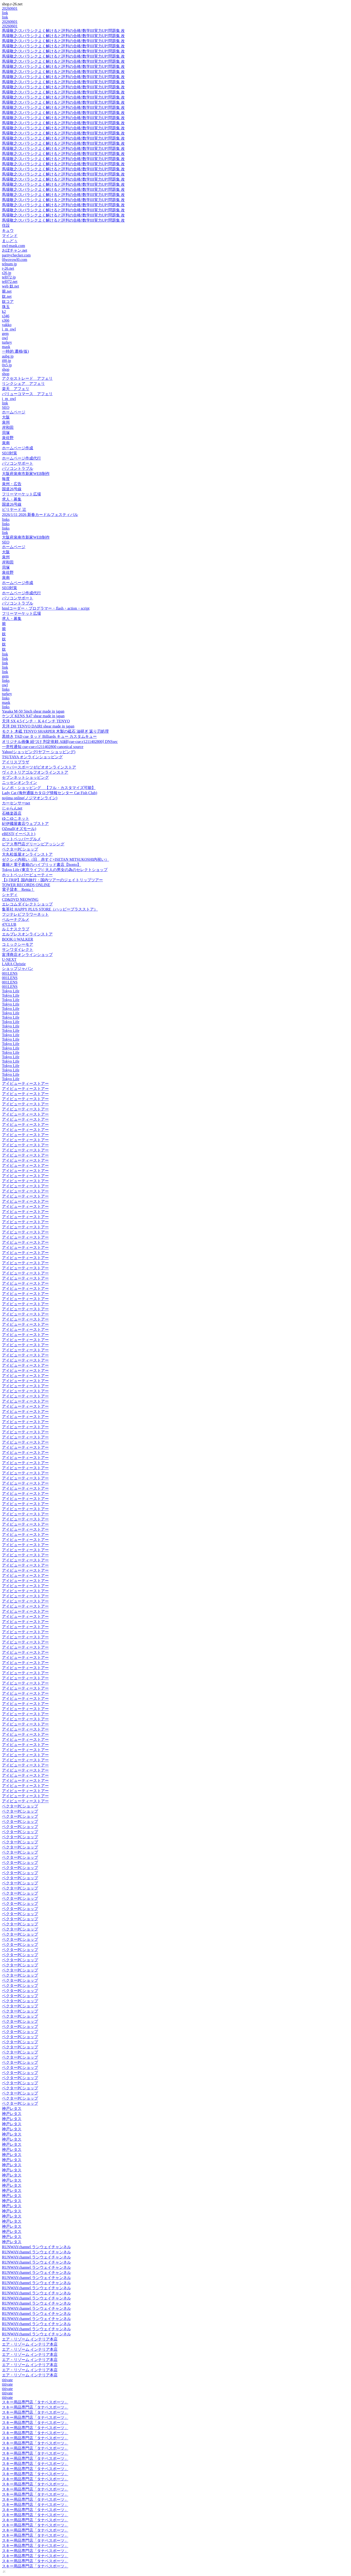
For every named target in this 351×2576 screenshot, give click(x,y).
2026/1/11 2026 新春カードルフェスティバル (40, 515)
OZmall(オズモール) (19, 829)
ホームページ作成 (17, 448)
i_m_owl (9, 329)
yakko (6, 325)
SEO (5, 407)
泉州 (6, 422)
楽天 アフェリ (15, 389)
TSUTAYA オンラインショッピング (32, 757)
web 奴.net (10, 286)
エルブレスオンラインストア (27, 934)
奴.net (7, 296)
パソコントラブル (17, 468)
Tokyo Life (10, 991)
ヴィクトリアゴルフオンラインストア (35, 772)
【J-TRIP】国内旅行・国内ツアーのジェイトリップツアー (52, 880)
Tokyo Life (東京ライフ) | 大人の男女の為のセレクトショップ (54, 870)
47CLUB (9, 924)
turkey (7, 342)
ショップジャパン (17, 968)
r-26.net (8, 268)
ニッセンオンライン (19, 782)
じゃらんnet (12, 808)
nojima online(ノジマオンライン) (29, 798)
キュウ (8, 230)
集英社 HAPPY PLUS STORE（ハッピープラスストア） (50, 909)
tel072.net (10, 281)
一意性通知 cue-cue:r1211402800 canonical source (42, 747)
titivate (7, 2380)
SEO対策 (9, 453)
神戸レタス (11, 2108)
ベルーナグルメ (15, 919)
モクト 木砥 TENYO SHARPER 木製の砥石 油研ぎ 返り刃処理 (55, 731)
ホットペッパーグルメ (21, 839)
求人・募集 (11, 499)
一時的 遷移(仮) (15, 351)
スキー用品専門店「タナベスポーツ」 (35, 2402)
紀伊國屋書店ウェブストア (25, 823)
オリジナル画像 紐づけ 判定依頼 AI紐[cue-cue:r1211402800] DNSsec (60, 741)
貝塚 (6, 433)
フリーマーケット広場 (21, 494)
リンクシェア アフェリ (23, 383)
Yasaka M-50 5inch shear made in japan (33, 711)
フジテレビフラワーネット (25, 914)
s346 (5, 316)
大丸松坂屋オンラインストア (27, 854)
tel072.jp (9, 277)
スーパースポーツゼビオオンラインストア (39, 767)
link (5, 13)
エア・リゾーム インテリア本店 (30, 2339)
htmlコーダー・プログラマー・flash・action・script (45, 608)
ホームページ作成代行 (21, 458)
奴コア (8, 301)
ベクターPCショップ (20, 849)
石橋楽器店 (11, 813)
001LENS (10, 973)
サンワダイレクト (17, 949)
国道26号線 (11, 489)
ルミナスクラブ (15, 929)
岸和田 (8, 427)
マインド (10, 236)
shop (5, 369)
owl (5, 338)
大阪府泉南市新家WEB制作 (26, 474)
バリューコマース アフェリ (27, 394)
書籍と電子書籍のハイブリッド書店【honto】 (41, 864)
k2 (4, 311)
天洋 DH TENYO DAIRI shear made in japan (38, 726)
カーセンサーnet (16, 803)
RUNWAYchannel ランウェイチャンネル (36, 2247)
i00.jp (6, 361)
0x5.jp (7, 365)
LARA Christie (14, 964)
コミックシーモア (17, 944)
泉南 (6, 443)
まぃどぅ (10, 241)
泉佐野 (8, 438)
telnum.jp (9, 264)
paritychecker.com (16, 255)
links (6, 519)
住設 (6, 225)
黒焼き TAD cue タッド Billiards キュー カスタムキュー (49, 736)
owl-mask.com (13, 246)
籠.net (7, 291)
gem (5, 333)
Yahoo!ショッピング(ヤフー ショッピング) (38, 752)
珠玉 (6, 307)
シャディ (10, 895)
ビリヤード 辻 (14, 509)
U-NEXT (9, 959)
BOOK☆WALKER (17, 939)
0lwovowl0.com (14, 259)
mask (6, 347)
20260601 (10, 8)
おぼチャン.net (14, 250)
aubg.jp (8, 356)
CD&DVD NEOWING (20, 899)
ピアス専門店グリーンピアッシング (33, 844)
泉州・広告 (11, 484)
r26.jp (6, 273)
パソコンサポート (17, 463)
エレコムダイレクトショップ (27, 904)
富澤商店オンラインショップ (27, 955)
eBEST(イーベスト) (18, 834)
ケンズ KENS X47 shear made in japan (33, 716)
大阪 (6, 417)
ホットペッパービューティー (27, 875)
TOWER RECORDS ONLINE (26, 885)
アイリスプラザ (15, 762)
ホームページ (13, 412)
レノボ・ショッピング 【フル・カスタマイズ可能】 (49, 788)
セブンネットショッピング (25, 777)
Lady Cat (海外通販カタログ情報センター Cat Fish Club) (49, 793)
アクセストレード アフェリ (27, 378)
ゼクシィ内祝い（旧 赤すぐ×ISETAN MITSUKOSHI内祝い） (55, 859)
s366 (5, 320)
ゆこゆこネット (15, 818)
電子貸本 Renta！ (18, 889)
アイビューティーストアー (25, 1083)
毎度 (6, 479)
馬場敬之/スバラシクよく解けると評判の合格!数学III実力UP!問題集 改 (63, 31)
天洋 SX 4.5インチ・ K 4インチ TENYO (36, 721)
